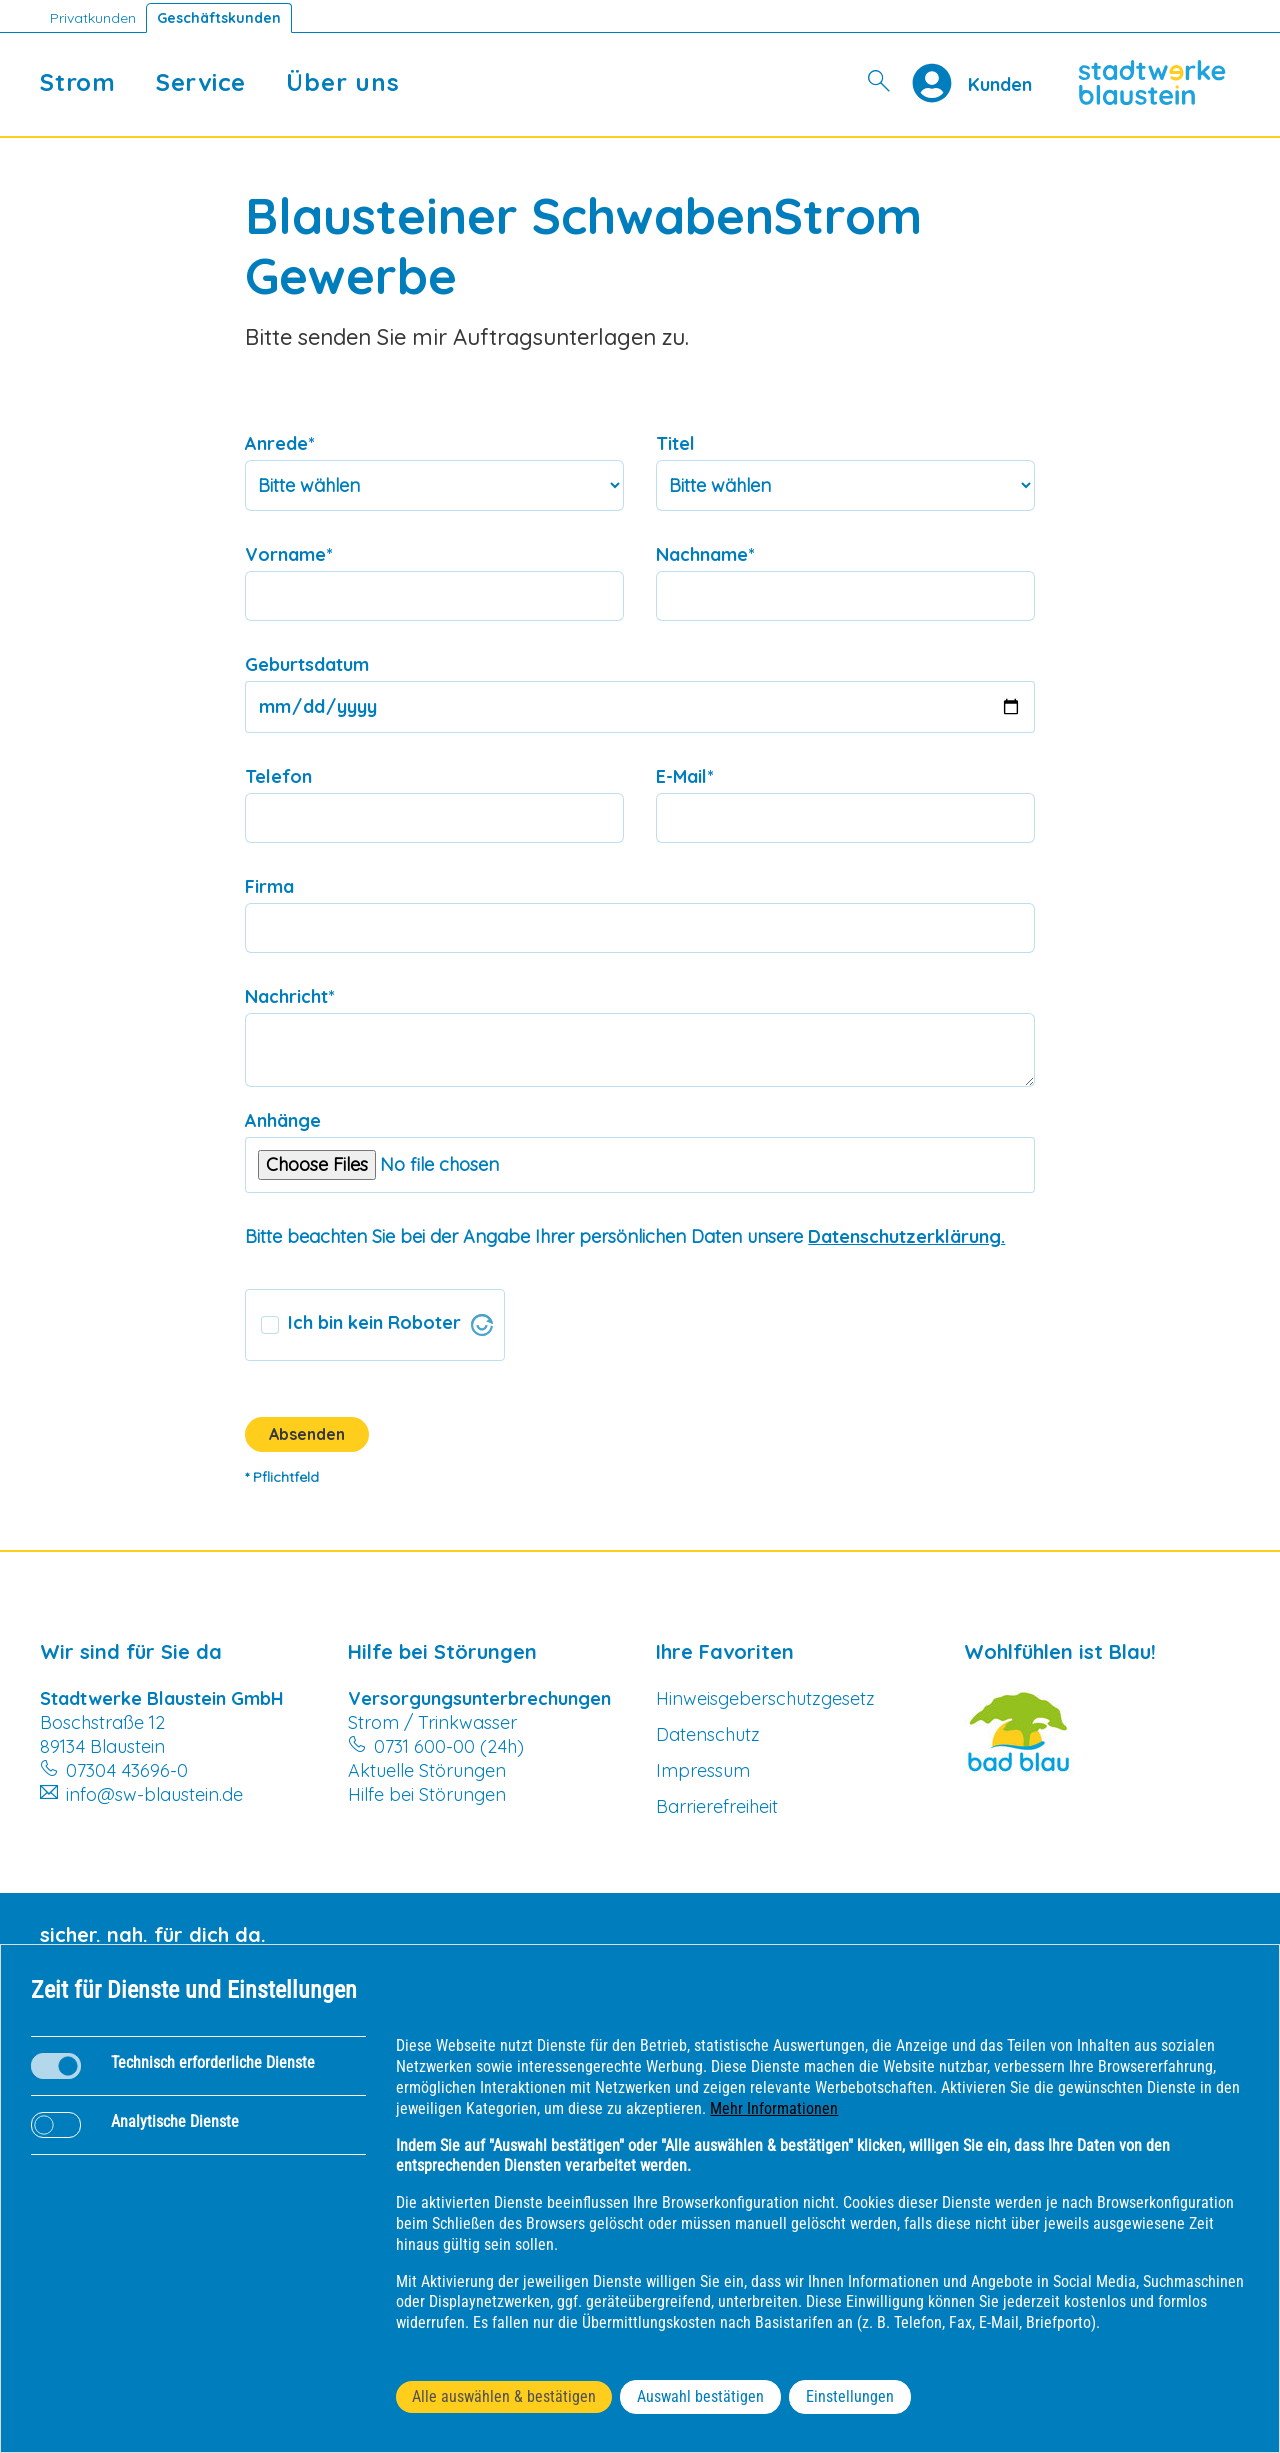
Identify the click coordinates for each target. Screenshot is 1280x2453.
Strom (78, 82)
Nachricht (290, 996)
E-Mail (685, 776)
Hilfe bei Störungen (427, 1794)
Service (201, 82)
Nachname (705, 554)
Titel (675, 443)
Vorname (289, 554)
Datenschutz (708, 1734)
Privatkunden (93, 18)
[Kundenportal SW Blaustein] (1000, 83)
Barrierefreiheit (717, 1806)
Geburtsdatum (307, 664)
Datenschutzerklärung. (906, 1236)
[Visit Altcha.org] (482, 1325)
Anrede (280, 443)
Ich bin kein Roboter (374, 1322)
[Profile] (940, 83)
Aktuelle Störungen (427, 1770)
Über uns (342, 82)
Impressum (703, 1770)
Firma (269, 886)
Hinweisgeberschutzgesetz (765, 1698)
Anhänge (283, 1120)
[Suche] (880, 82)
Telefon (278, 776)
